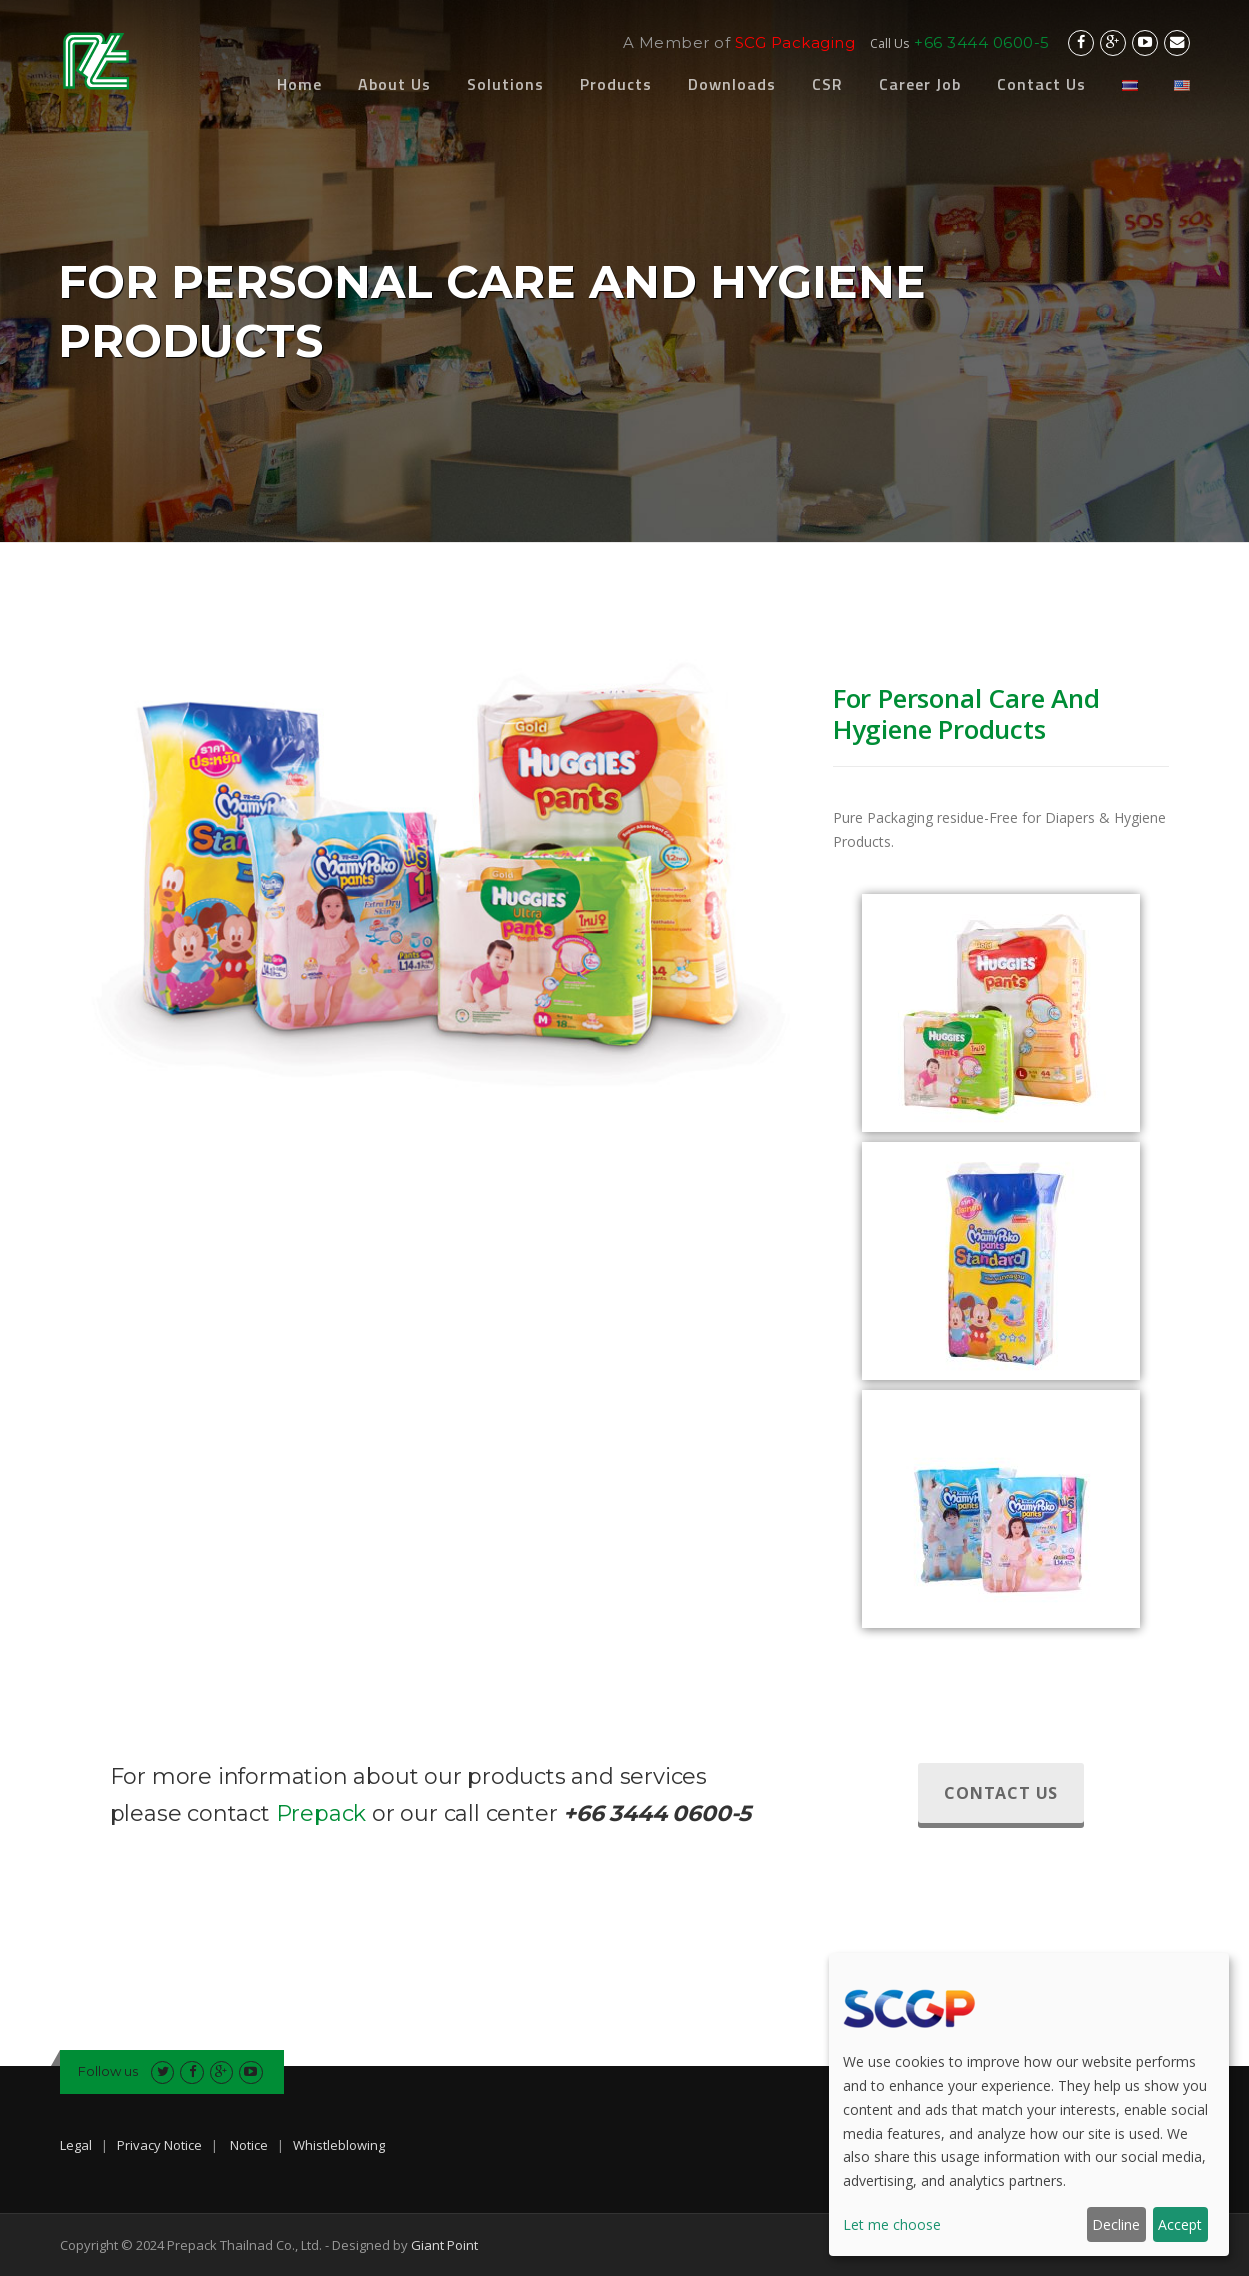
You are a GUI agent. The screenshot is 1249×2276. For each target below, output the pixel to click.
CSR (827, 84)
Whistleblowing (339, 2145)
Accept (1180, 2224)
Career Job (920, 84)
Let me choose (892, 2224)
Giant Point (444, 2245)
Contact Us (1041, 84)
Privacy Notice (159, 2145)
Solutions (505, 84)
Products (616, 84)
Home (299, 84)
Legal (76, 2145)
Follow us (108, 2071)
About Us (394, 84)
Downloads (732, 84)
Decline (1116, 2224)
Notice (249, 2145)
